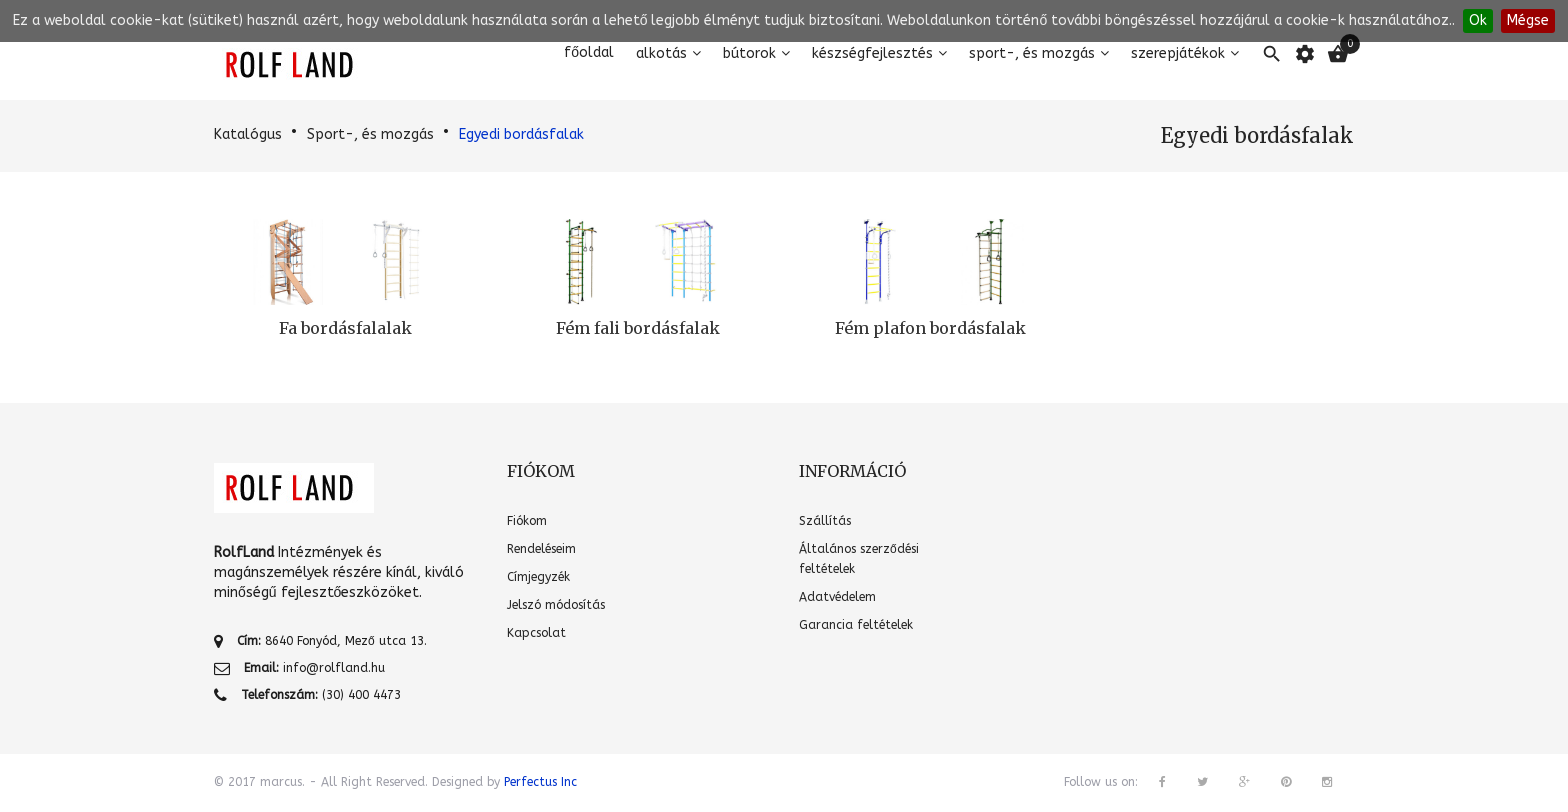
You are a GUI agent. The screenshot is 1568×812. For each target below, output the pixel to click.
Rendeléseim (541, 549)
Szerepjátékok (1178, 53)
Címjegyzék (538, 577)
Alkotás (661, 53)
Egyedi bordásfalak (521, 134)
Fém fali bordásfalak (638, 328)
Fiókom (527, 521)
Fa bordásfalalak (345, 328)
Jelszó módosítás (556, 605)
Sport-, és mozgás (1032, 53)
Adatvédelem (837, 597)
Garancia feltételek (856, 625)
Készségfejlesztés (872, 53)
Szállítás (825, 521)
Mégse (1528, 20)
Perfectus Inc (540, 782)
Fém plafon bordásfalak (930, 328)
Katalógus (248, 134)
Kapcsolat (536, 633)
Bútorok (749, 53)
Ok (1478, 20)
